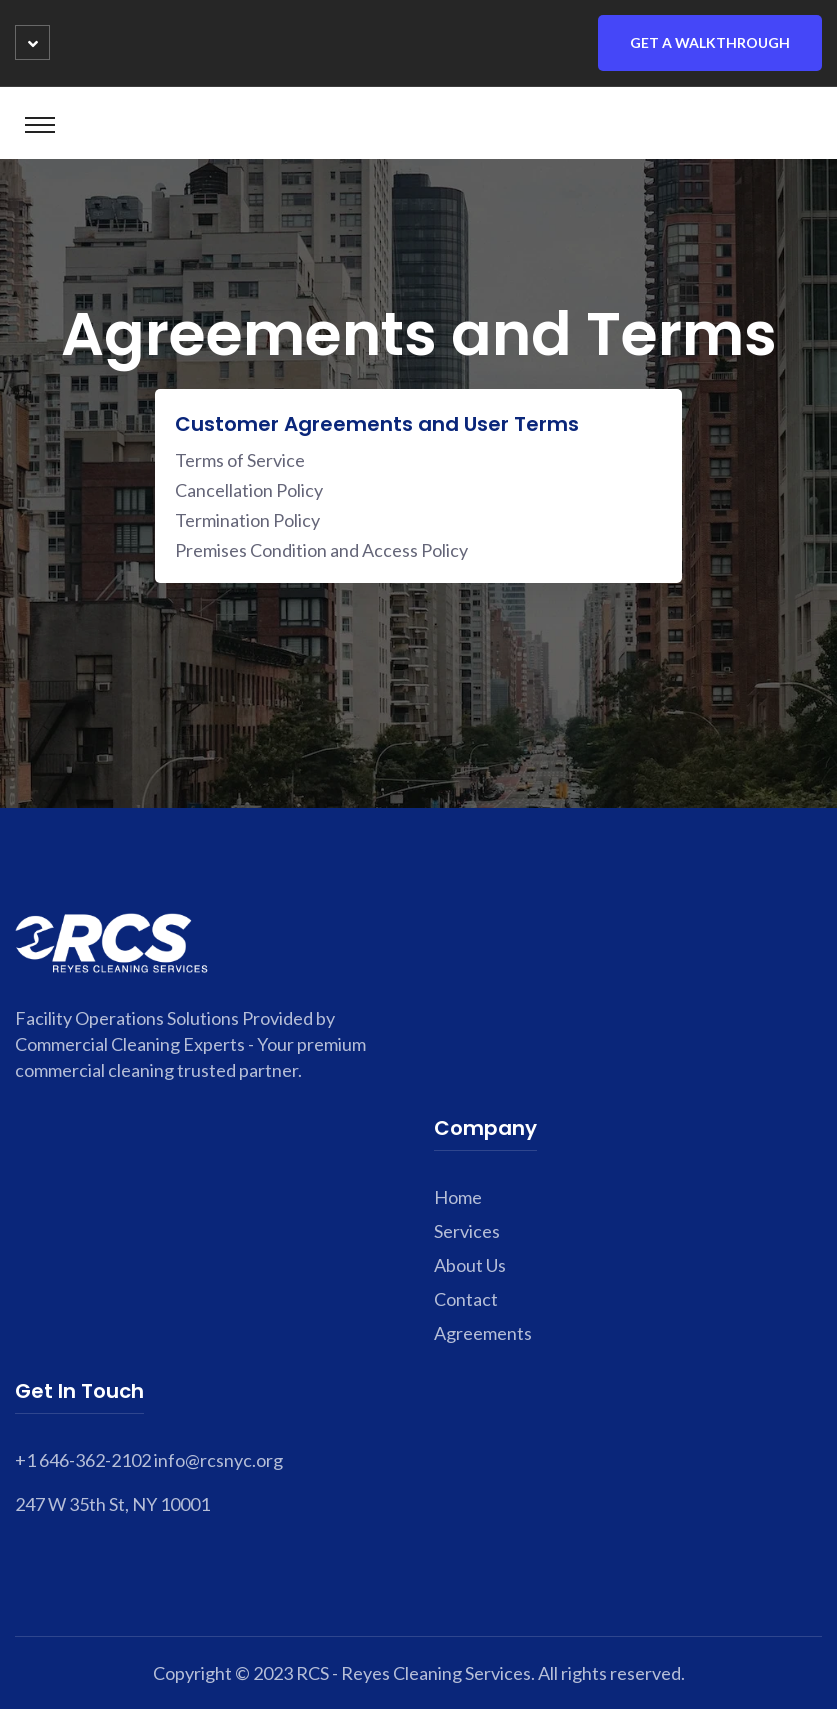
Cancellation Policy (249, 490)
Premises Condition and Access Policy (321, 550)
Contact (466, 1299)
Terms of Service (240, 460)
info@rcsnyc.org (218, 1460)
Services (467, 1231)
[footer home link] (112, 940)
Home (458, 1197)
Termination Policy (247, 520)
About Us (470, 1265)
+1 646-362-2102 (83, 1460)
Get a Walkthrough (710, 42)
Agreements (483, 1333)
